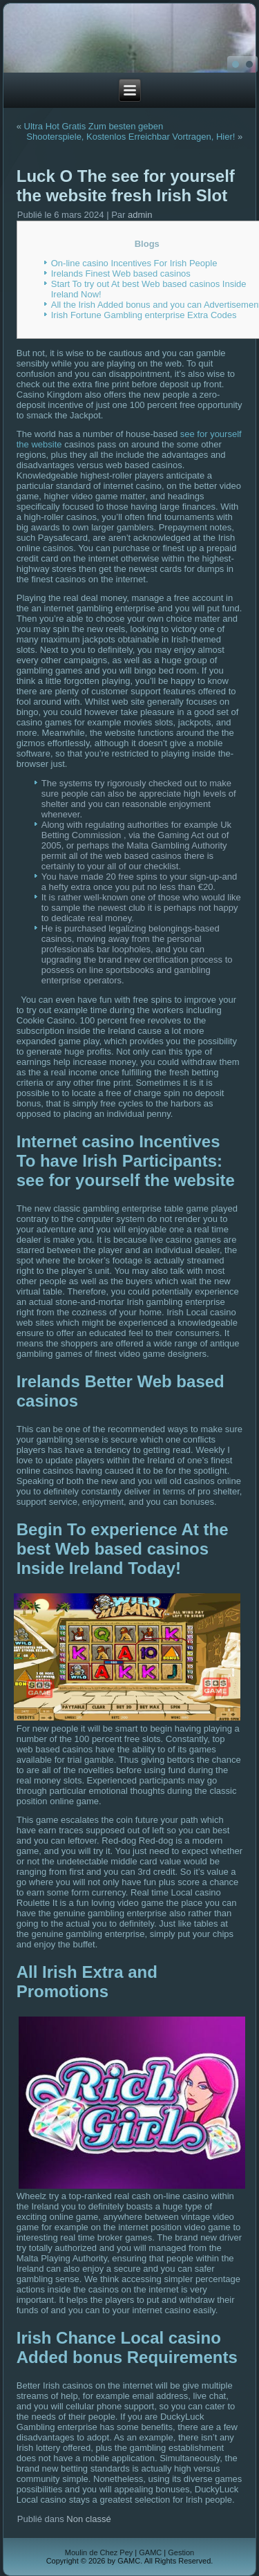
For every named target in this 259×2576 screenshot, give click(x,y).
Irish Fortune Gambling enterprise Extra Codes (144, 315)
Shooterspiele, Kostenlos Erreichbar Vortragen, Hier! (130, 136)
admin (140, 215)
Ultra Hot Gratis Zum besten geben (94, 126)
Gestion (181, 2552)
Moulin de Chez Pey (99, 2552)
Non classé (88, 2519)
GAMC (150, 2552)
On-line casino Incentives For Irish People (134, 263)
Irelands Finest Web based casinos (121, 273)
